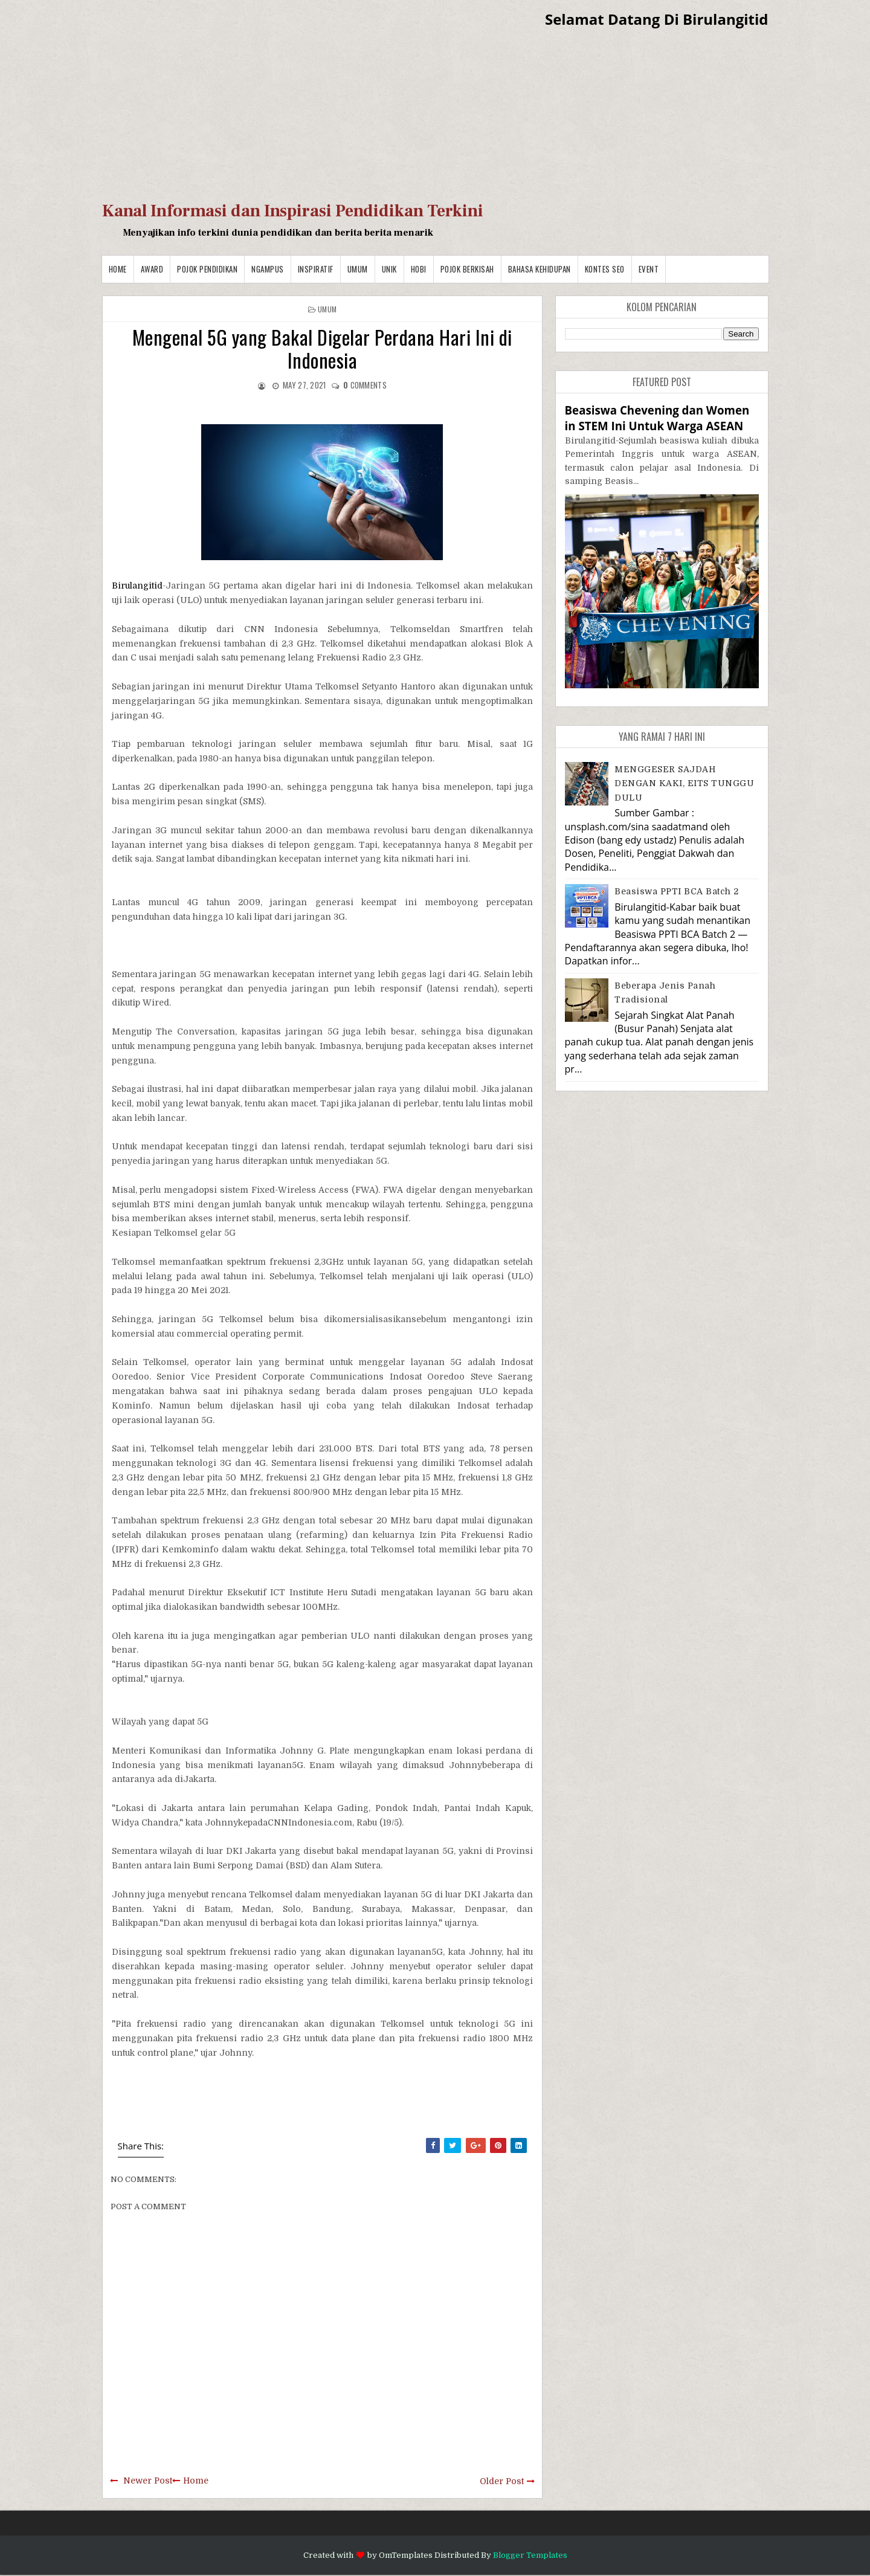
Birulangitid (137, 585)
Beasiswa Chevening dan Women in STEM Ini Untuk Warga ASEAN (657, 417)
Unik (389, 269)
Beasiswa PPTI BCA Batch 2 (676, 891)
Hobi (419, 269)
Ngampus (267, 269)
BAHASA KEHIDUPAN (539, 269)
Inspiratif (316, 269)
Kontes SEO (605, 269)
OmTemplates (406, 2555)
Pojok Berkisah (467, 269)
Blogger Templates (530, 2555)
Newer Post (147, 2480)
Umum (357, 269)
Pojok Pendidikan (207, 269)
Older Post (502, 2481)
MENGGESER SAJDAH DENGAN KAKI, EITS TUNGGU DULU (684, 783)
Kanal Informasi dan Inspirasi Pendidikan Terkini (292, 211)
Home (118, 269)
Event (649, 269)
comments (365, 385)
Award (152, 269)
